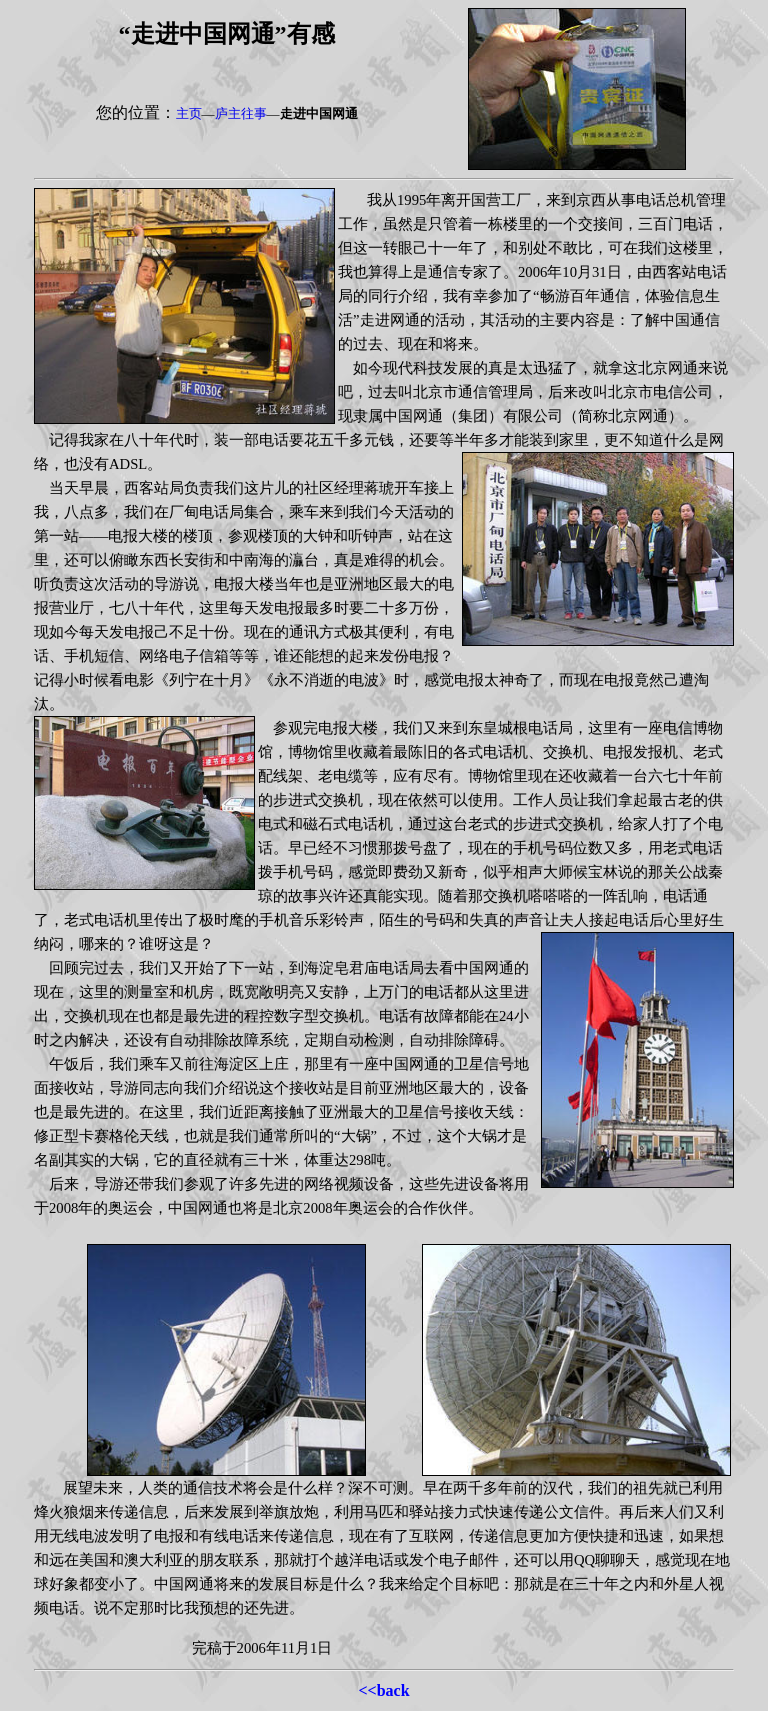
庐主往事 (241, 113)
